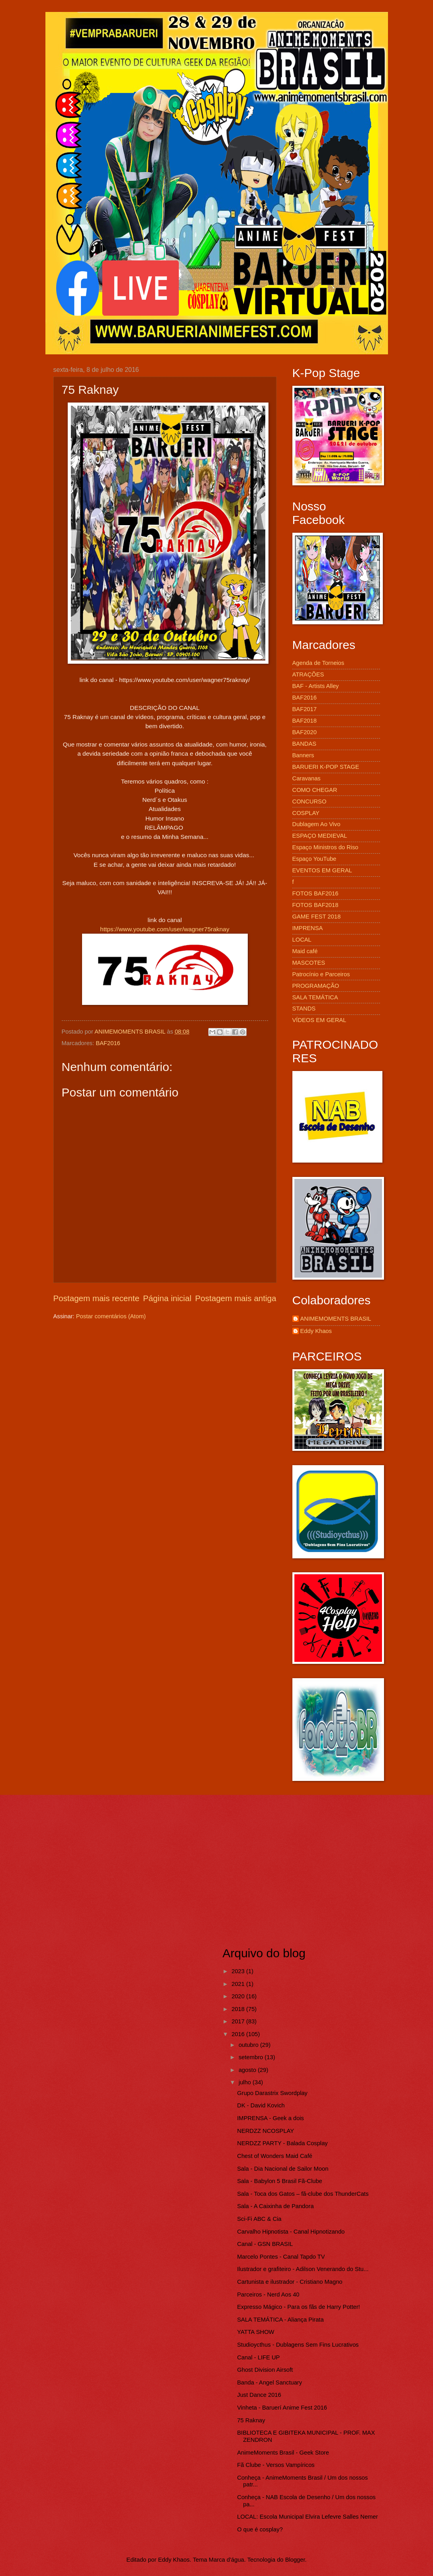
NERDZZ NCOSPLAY (265, 2131)
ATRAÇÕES (308, 674)
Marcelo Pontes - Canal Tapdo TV (281, 2257)
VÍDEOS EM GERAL (319, 1020)
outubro (249, 2045)
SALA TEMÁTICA (315, 997)
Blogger (295, 2559)
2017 (238, 2021)
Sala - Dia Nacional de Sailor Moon (282, 2169)
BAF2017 (304, 709)
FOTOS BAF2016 (315, 893)
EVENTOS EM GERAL (322, 870)
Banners (303, 755)
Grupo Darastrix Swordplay (272, 2093)
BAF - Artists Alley (315, 686)
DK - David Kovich (260, 2105)
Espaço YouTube (314, 859)
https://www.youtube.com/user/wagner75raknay (164, 929)
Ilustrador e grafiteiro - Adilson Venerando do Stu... (302, 2269)
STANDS (304, 1008)
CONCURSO (309, 801)
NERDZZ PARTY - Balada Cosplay (282, 2143)
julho (246, 2082)
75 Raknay (251, 2420)
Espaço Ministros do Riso (325, 847)
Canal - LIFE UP (258, 2357)
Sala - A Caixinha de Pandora (275, 2206)
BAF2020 (304, 732)
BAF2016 (108, 1043)
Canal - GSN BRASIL (265, 2244)
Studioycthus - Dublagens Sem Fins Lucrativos (298, 2344)
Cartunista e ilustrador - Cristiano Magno (289, 2282)
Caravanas (306, 778)
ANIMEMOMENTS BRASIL (335, 1318)
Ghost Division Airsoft (265, 2370)
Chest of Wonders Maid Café (274, 2156)
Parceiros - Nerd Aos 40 (268, 2294)
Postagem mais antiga (235, 1298)
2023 (238, 1971)
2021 (238, 1984)
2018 (238, 2009)
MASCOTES (308, 963)
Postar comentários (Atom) (111, 1316)
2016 (238, 2034)
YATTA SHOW (255, 2332)
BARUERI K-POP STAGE (325, 767)
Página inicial (167, 1298)
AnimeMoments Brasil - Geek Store (283, 2452)
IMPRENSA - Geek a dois (270, 2118)
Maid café (305, 951)
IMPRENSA (307, 928)
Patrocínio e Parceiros (321, 974)
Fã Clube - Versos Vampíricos (275, 2465)
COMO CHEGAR (314, 790)
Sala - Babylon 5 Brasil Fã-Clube (279, 2181)
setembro (252, 2057)
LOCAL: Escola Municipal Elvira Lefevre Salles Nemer (307, 2516)
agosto (248, 2070)
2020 (238, 1996)
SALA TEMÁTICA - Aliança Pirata (280, 2319)
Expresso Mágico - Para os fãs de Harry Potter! (298, 2307)
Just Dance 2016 (259, 2395)
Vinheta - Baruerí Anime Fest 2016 (282, 2407)
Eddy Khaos (316, 1331)
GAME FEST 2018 (316, 916)
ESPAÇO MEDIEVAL (319, 836)
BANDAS (304, 744)
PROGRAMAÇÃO (315, 986)
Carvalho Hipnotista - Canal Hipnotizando (291, 2231)
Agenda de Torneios (318, 663)
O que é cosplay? (260, 2529)
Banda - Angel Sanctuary (269, 2382)
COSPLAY (305, 813)
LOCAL (302, 939)
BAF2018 (304, 720)
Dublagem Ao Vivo (316, 824)
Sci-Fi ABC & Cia (259, 2219)
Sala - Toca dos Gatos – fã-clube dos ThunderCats (302, 2194)
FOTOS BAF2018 (315, 905)
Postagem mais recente (96, 1298)
